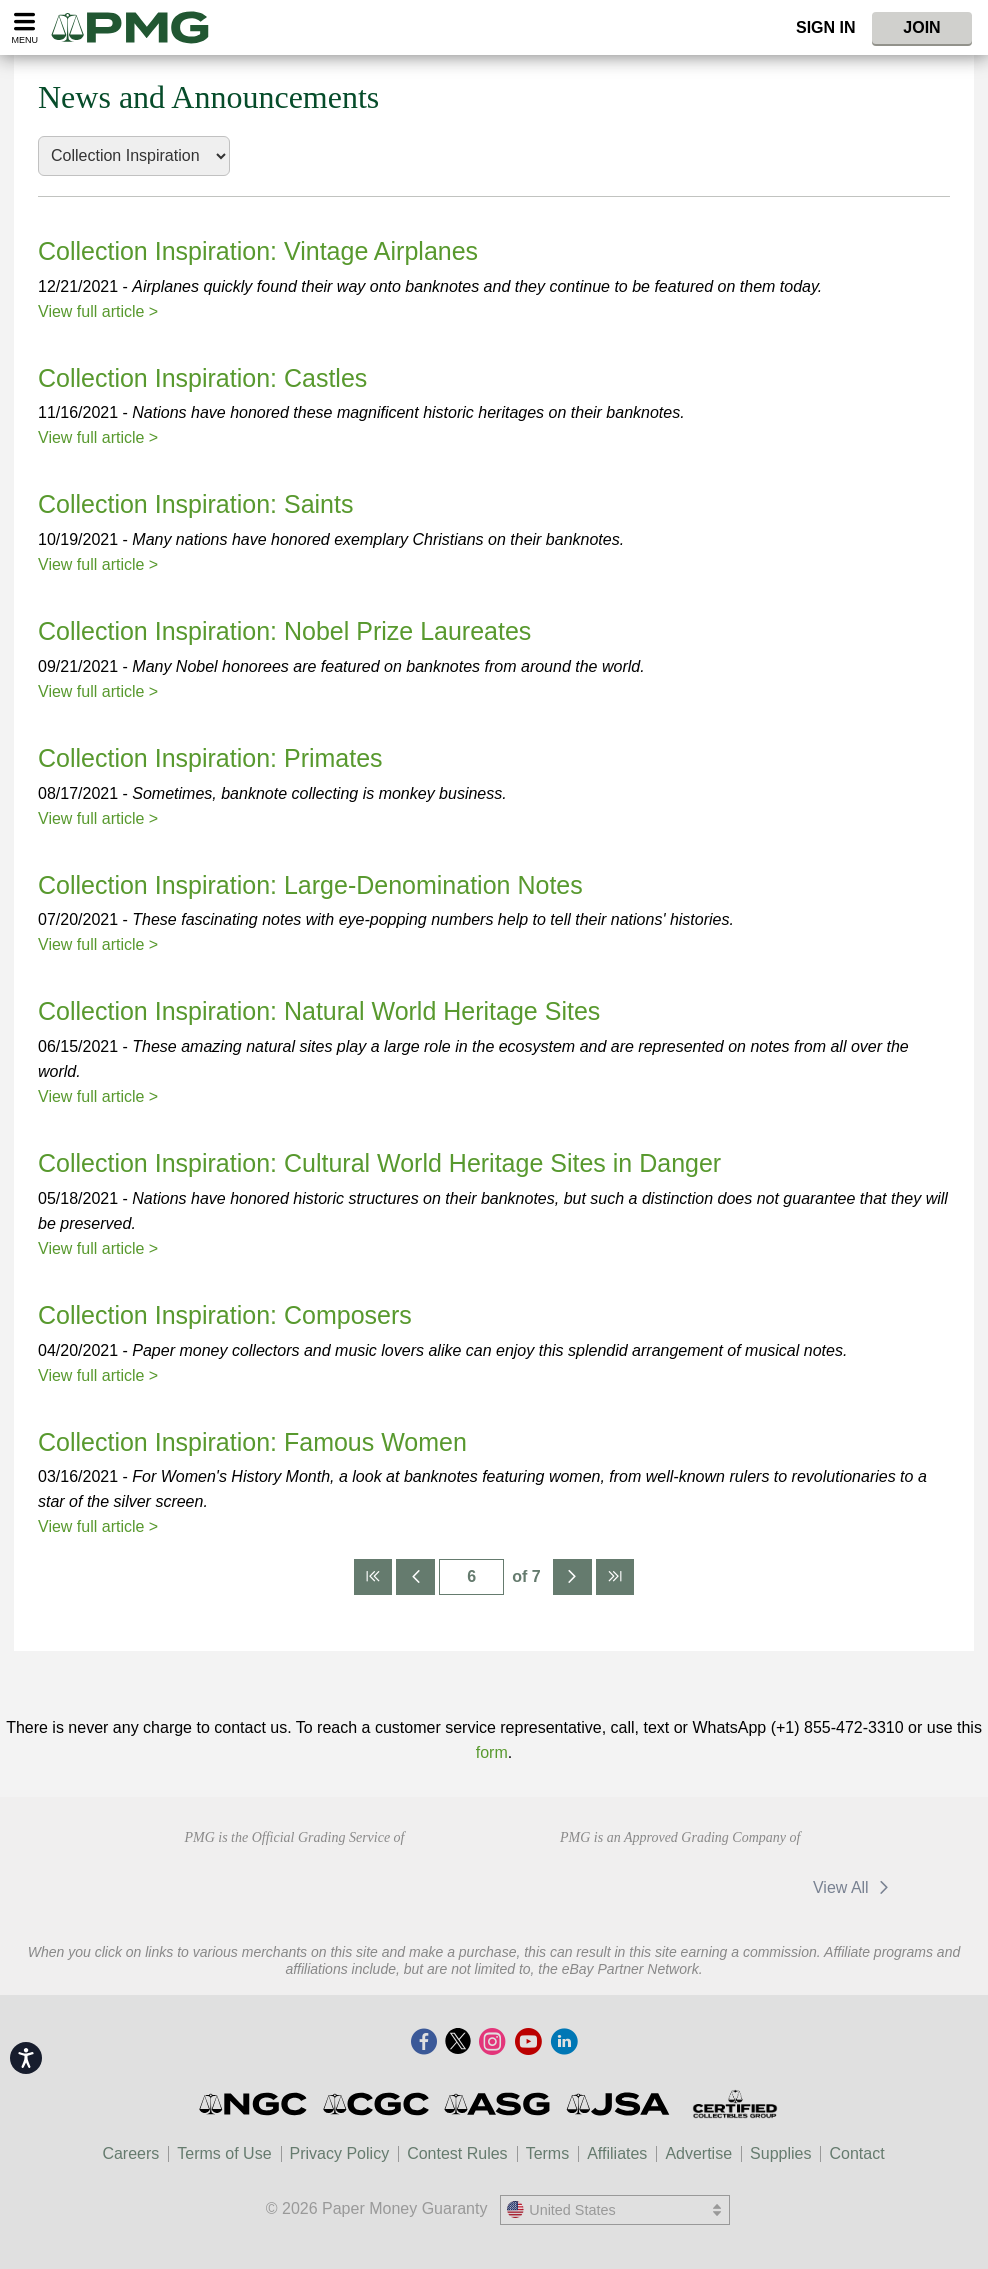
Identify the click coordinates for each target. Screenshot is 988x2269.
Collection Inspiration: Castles (202, 378)
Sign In (826, 27)
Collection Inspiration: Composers (225, 1315)
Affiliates (617, 2153)
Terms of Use (224, 2153)
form (492, 1752)
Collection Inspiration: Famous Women (252, 1442)
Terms (548, 2153)
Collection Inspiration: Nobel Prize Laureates (284, 631)
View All (854, 1887)
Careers (130, 2153)
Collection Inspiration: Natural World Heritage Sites (319, 1011)
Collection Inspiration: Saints (195, 504)
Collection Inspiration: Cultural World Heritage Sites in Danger (379, 1163)
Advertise (698, 2153)
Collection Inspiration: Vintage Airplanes (258, 251)
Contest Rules (457, 2153)
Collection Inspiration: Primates (210, 758)
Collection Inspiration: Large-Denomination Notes (310, 885)
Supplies (780, 2153)
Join (921, 27)
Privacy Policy (340, 2153)
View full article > (98, 311)
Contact (856, 2153)
